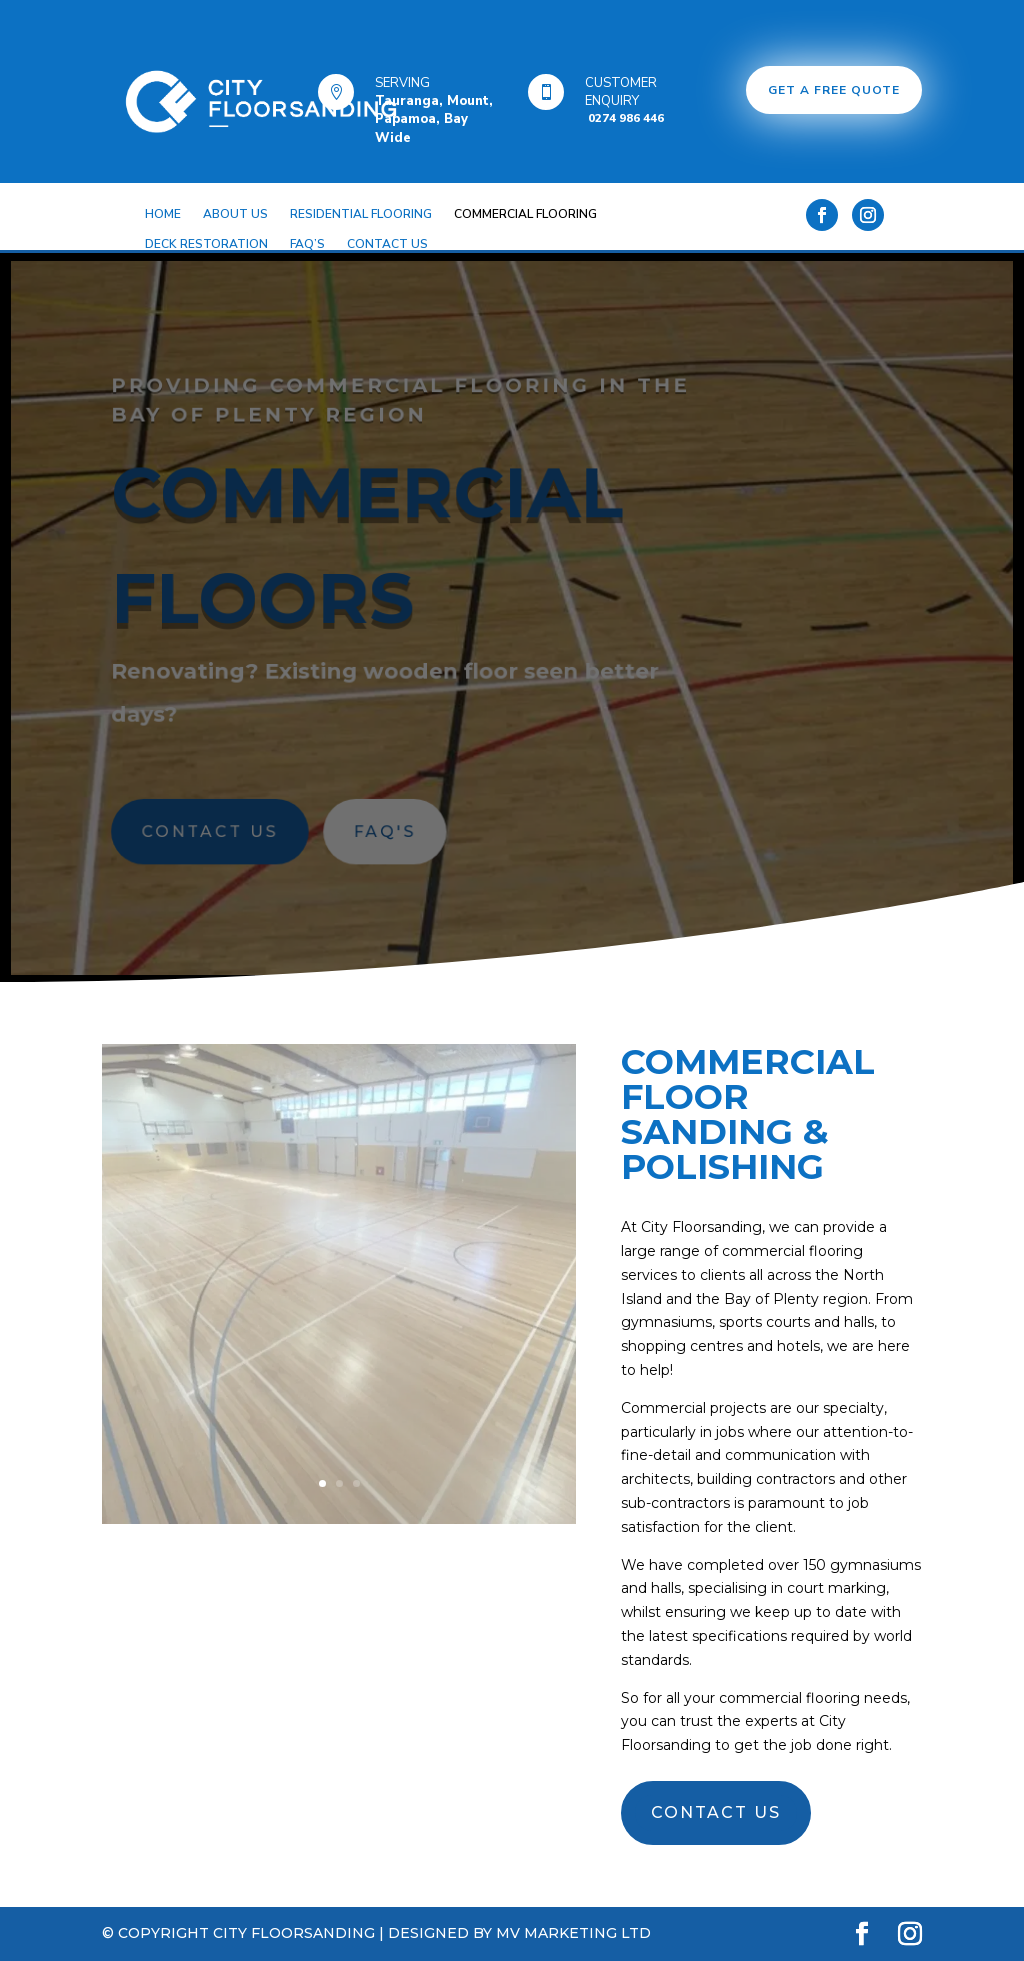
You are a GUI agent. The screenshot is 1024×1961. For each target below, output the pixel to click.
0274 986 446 (624, 118)
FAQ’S (307, 244)
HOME (163, 214)
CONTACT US (387, 244)
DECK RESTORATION (206, 244)
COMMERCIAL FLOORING (525, 214)
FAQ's (386, 830)
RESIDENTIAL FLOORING (361, 214)
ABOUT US (235, 214)
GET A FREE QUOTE (834, 90)
